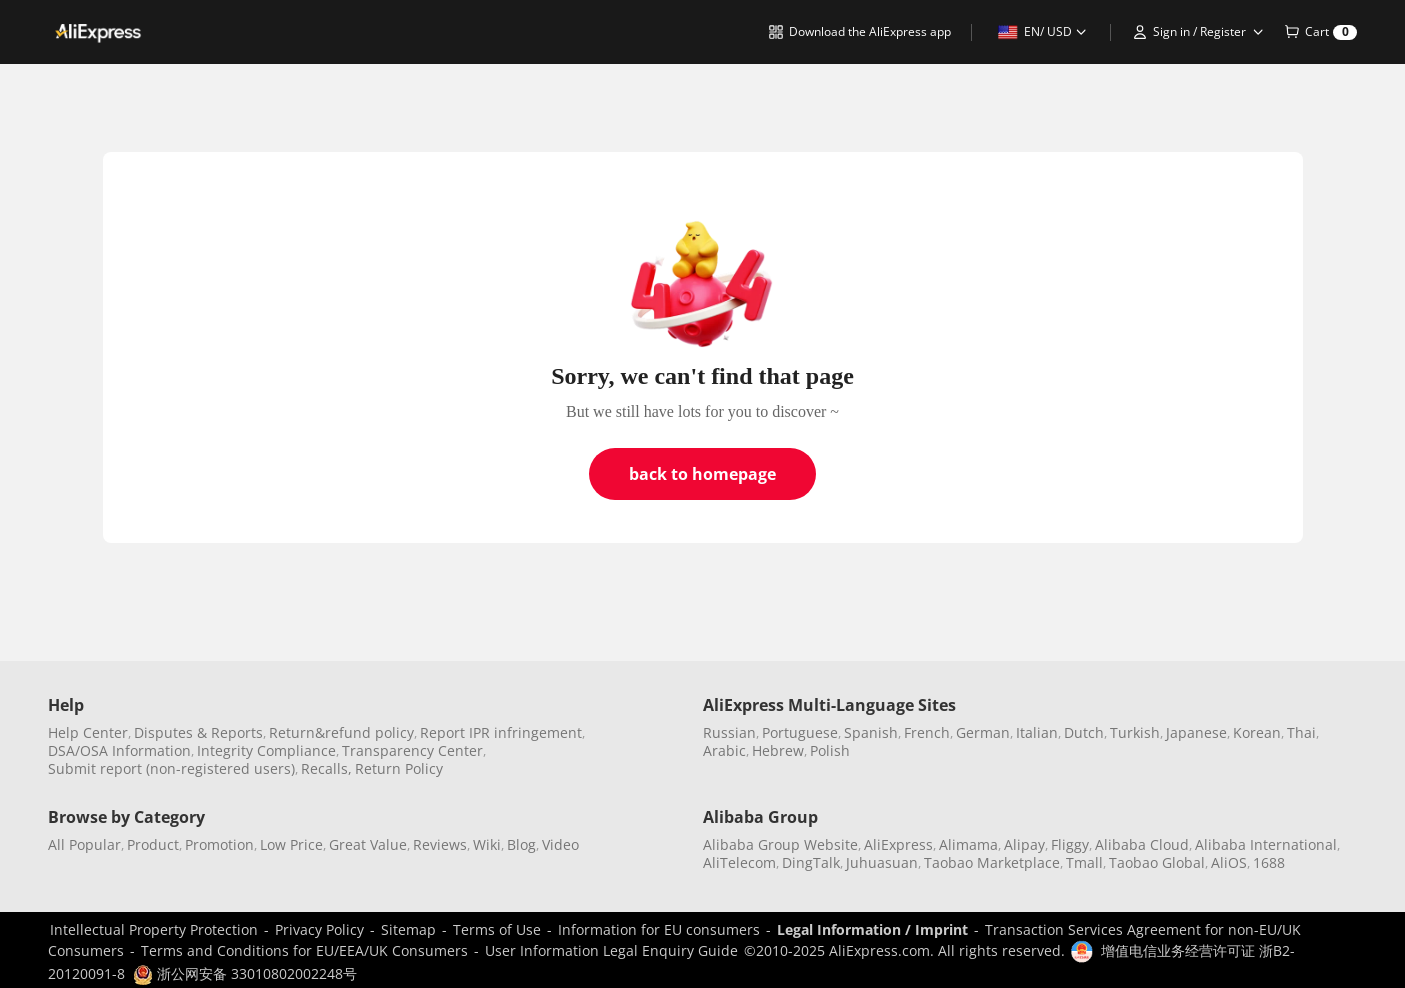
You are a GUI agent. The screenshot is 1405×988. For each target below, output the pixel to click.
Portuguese (800, 732)
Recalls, (326, 768)
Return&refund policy (341, 732)
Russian (729, 732)
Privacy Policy (319, 929)
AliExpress (898, 844)
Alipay (1024, 844)
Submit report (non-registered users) (171, 768)
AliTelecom (739, 862)
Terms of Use (497, 929)
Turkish (1135, 732)
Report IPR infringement (501, 732)
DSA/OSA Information (119, 750)
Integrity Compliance (266, 750)
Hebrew (778, 750)
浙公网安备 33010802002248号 (245, 973)
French (927, 732)
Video (560, 844)
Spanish (871, 732)
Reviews (440, 844)
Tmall (1084, 862)
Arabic (724, 750)
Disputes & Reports (198, 732)
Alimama (968, 844)
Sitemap (408, 929)
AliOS (1229, 862)
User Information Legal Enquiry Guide (611, 950)
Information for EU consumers (659, 929)
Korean (1257, 732)
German (983, 732)
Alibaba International (1266, 844)
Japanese (1196, 732)
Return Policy (399, 768)
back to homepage (702, 474)
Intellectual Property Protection (154, 929)
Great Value (368, 844)
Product (153, 844)
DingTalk (811, 862)
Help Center (88, 732)
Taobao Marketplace (992, 862)
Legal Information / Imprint (872, 929)
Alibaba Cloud (1142, 844)
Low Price (291, 844)
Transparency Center (412, 750)
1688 (1269, 862)
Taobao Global (1157, 862)
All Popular (84, 844)
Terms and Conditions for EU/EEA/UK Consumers (304, 950)
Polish (830, 750)
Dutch (1084, 732)
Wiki (487, 844)
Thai (1301, 732)
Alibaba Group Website (780, 844)
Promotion (219, 844)
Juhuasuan (882, 862)
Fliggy (1070, 844)
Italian (1037, 732)
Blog (521, 844)
